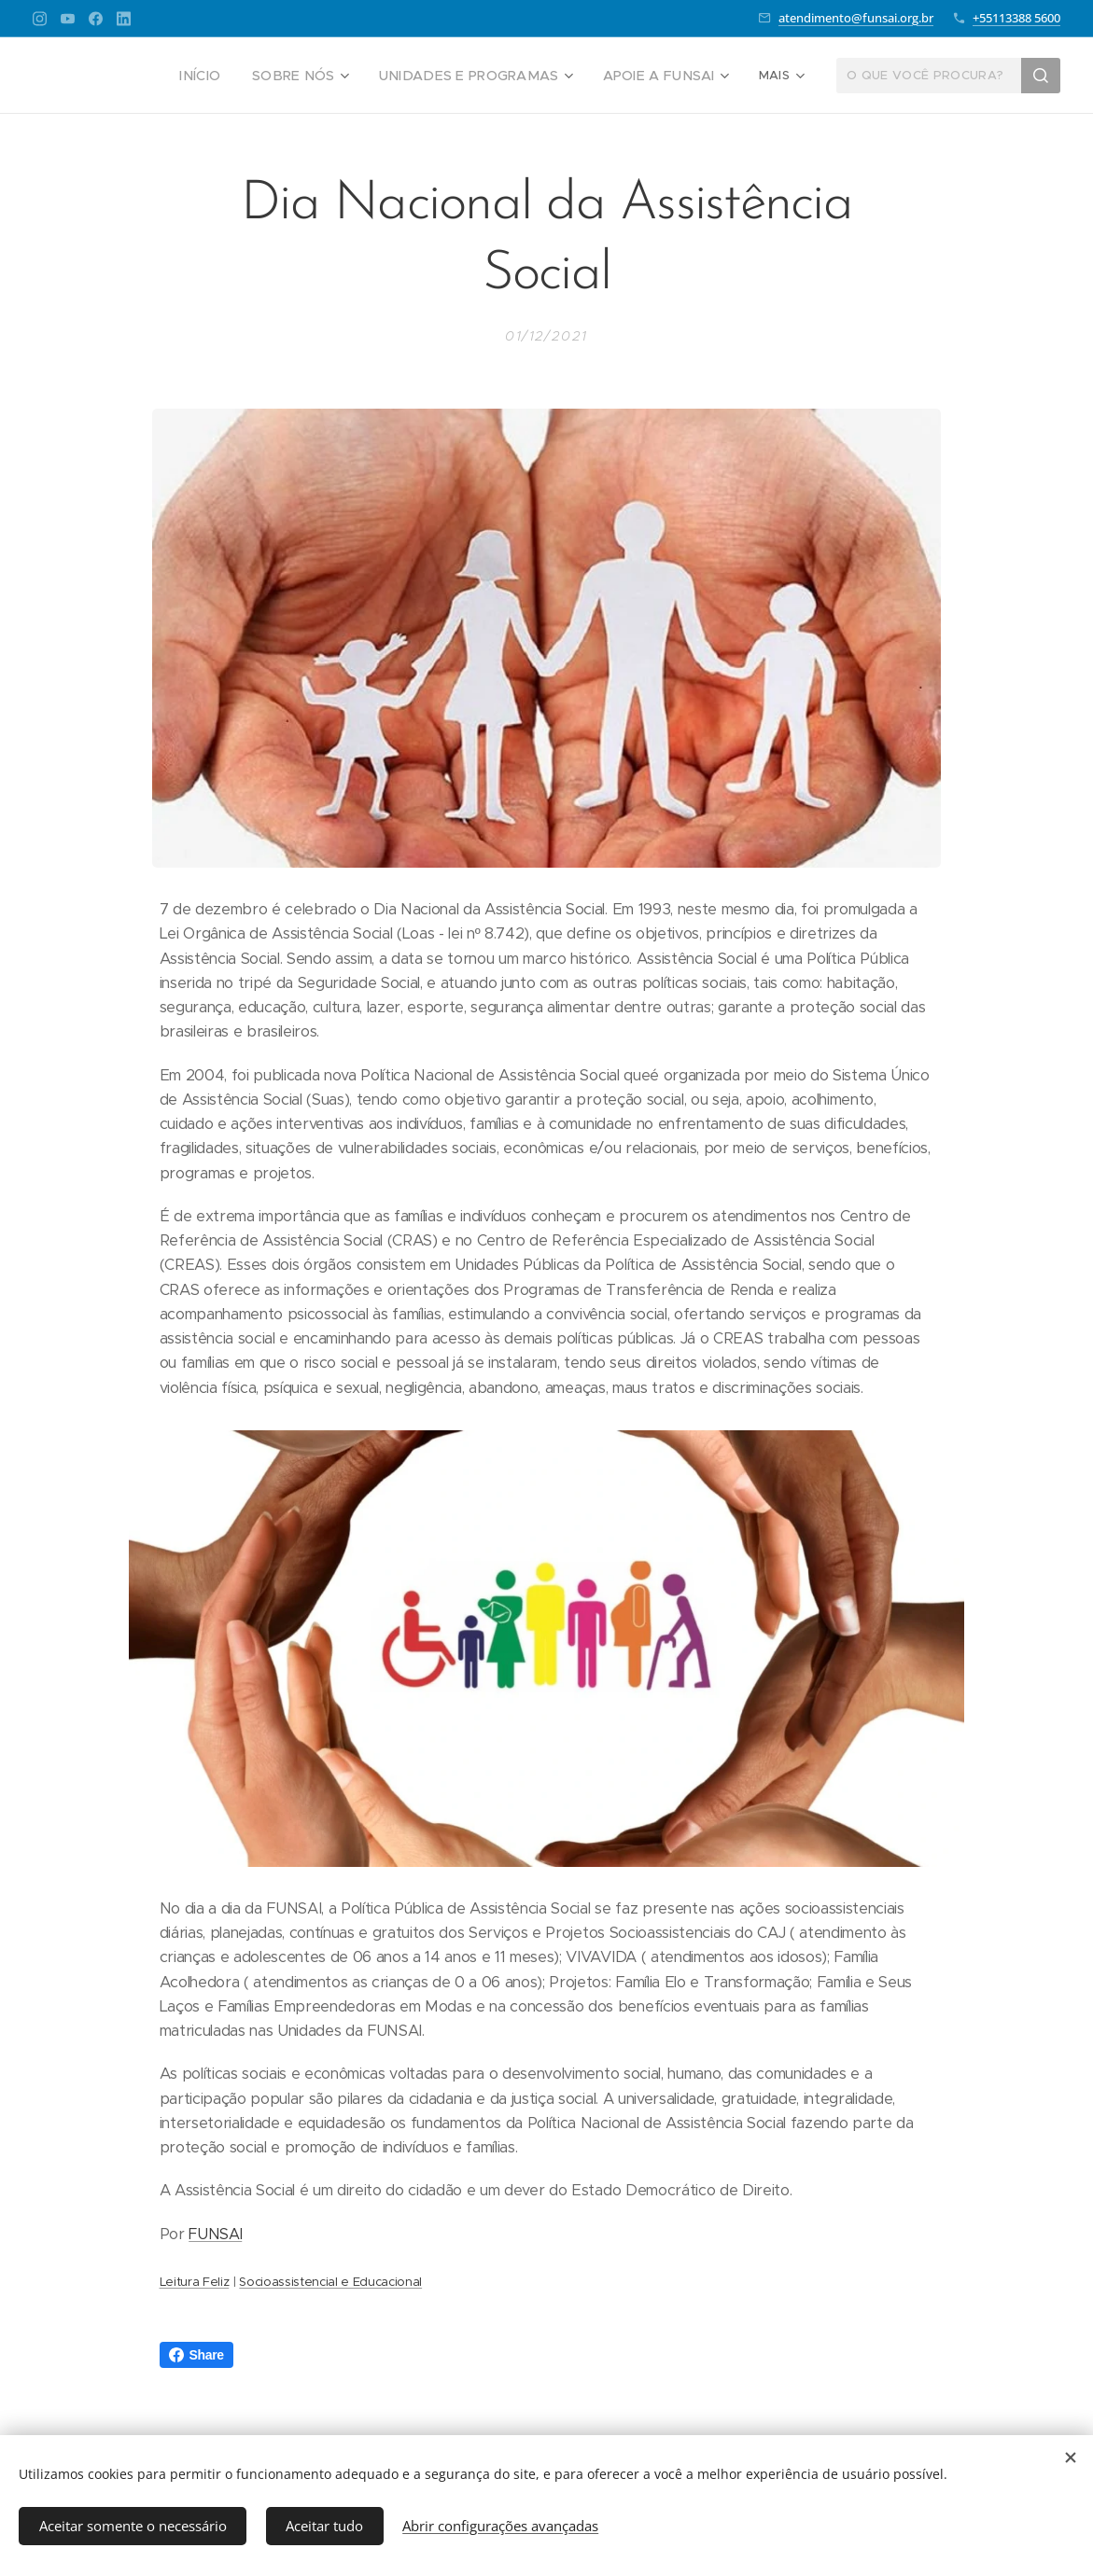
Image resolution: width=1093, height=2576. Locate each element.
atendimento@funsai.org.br (855, 17)
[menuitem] (127, 75)
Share (196, 2354)
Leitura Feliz (195, 2282)
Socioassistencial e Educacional (330, 2282)
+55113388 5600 (1016, 17)
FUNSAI (215, 2234)
